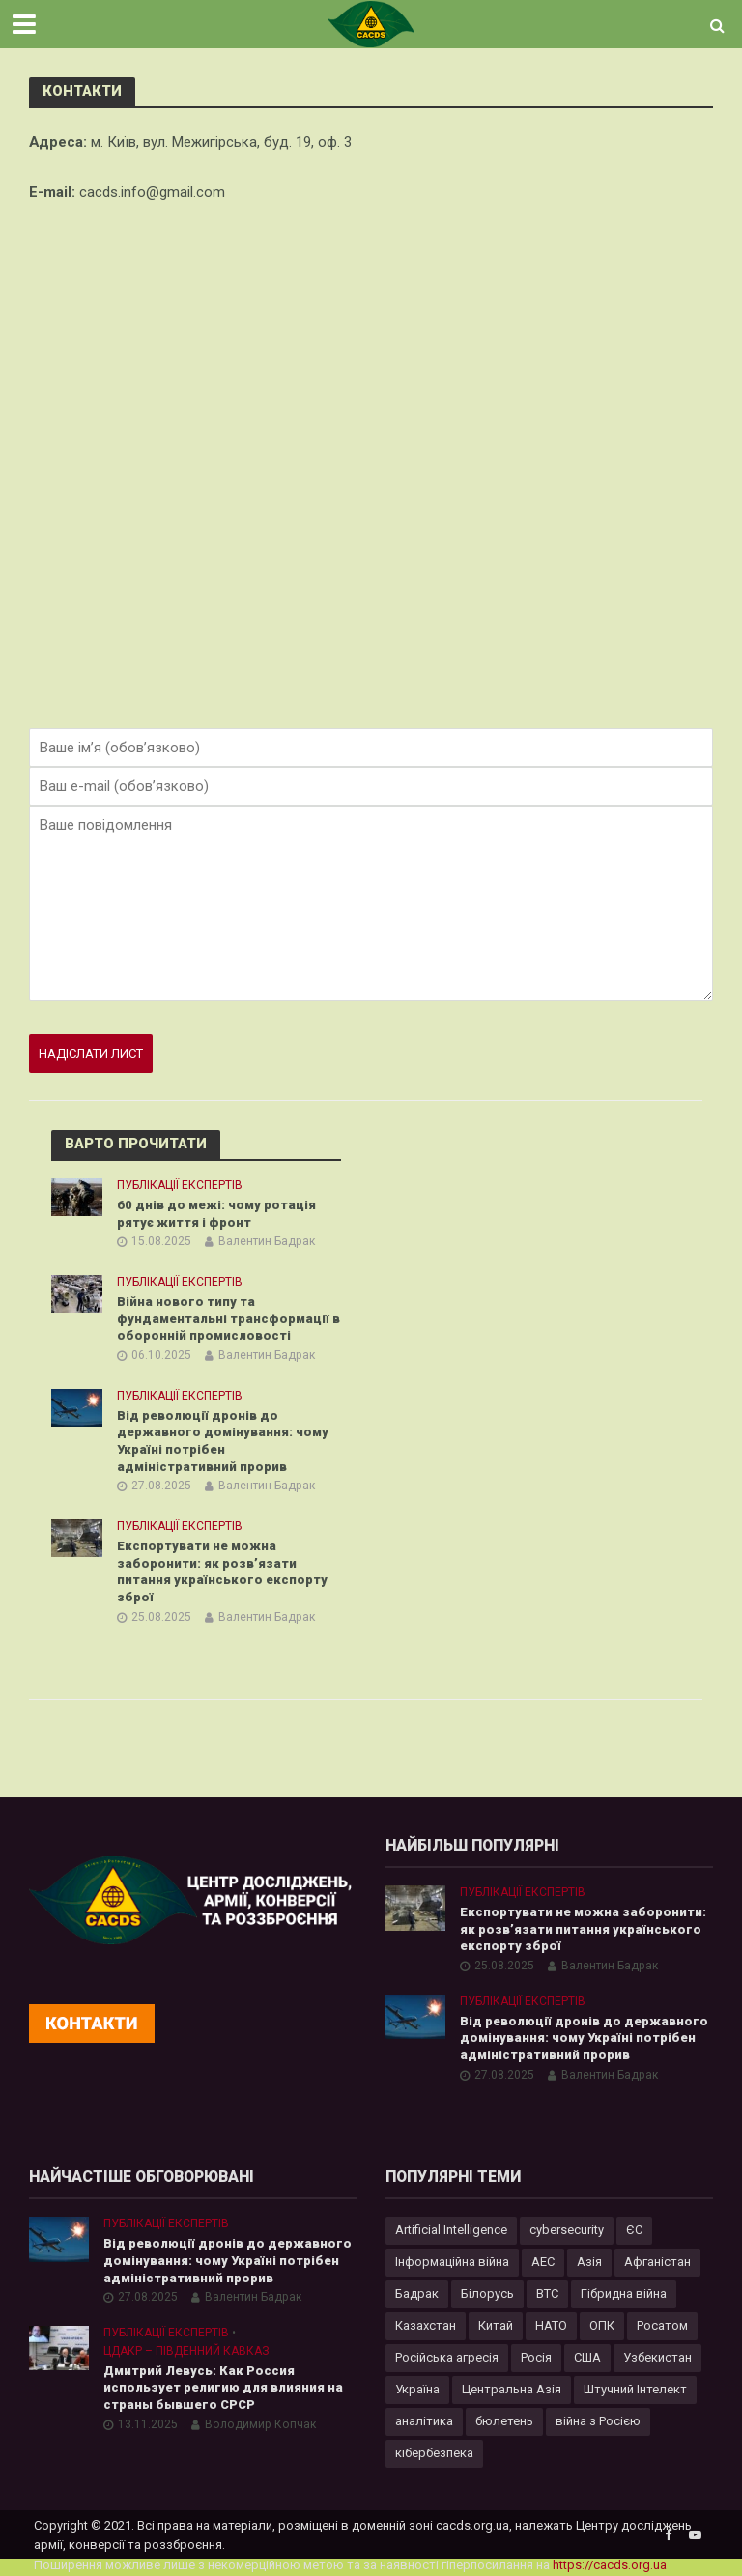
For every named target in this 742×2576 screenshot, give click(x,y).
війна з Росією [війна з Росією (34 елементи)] (598, 2421)
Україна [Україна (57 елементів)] (417, 2389)
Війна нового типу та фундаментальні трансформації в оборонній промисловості (228, 1318)
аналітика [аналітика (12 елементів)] (424, 2421)
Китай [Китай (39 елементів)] (495, 2325)
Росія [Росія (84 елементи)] (536, 2357)
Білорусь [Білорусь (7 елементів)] (487, 2293)
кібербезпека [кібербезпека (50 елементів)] (434, 2453)
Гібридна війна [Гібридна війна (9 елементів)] (624, 2293)
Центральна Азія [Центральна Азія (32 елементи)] (511, 2389)
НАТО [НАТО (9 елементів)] (551, 2325)
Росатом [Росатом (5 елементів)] (662, 2325)
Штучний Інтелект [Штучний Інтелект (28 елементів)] (635, 2389)
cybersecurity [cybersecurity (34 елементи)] (566, 2229)
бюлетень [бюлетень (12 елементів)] (504, 2421)
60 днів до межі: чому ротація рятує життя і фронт (216, 1214)
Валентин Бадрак (266, 1241)
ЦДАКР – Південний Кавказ (186, 2351)
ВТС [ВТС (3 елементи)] (547, 2293)
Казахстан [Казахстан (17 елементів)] (425, 2325)
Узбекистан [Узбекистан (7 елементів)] (657, 2357)
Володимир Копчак (260, 2424)
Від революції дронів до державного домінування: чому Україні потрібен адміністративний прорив (222, 1441)
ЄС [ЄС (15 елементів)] (634, 2229)
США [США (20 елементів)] (587, 2357)
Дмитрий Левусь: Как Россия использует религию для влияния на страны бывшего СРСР (223, 2388)
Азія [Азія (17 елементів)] (589, 2261)
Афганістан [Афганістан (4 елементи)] (657, 2261)
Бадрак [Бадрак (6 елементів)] (417, 2293)
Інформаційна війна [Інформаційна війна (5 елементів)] (452, 2261)
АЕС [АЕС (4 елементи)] (543, 2261)
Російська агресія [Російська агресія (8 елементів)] (447, 2357)
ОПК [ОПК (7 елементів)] (601, 2325)
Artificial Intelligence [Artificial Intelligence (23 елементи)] (451, 2229)
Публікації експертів (180, 1185)
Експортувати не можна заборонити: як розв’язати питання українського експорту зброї (222, 1571)
